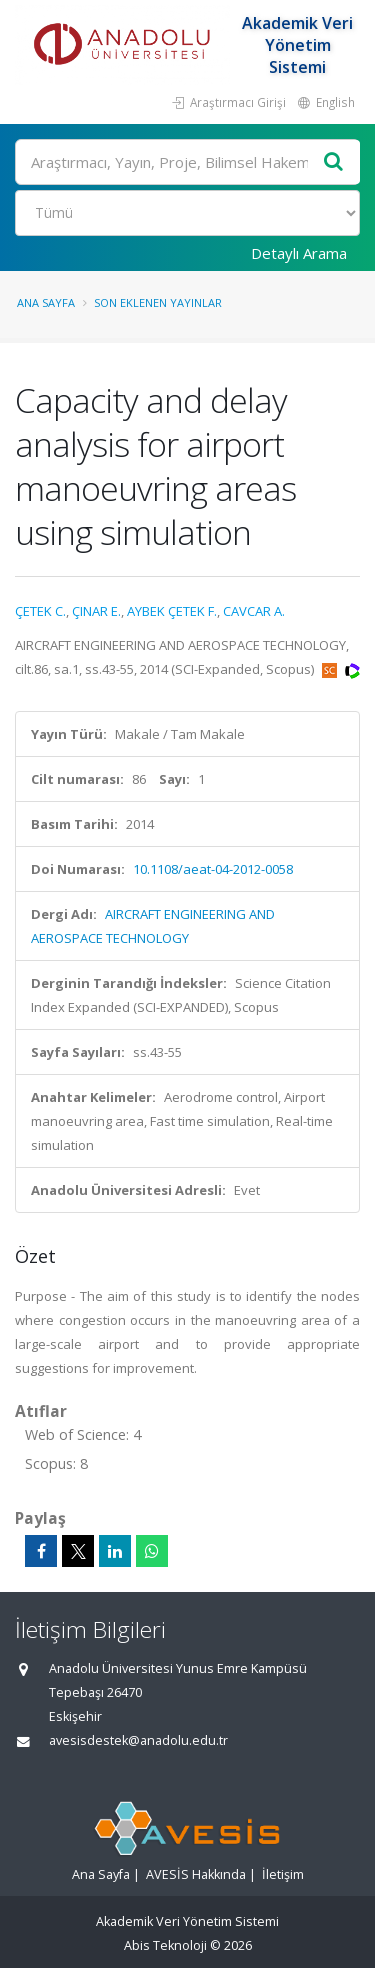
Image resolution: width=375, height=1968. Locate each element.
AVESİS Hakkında (196, 1874)
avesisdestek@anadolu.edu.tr (138, 1740)
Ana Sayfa (46, 302)
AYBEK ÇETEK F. (172, 611)
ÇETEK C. (40, 611)
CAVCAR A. (254, 611)
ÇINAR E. (96, 611)
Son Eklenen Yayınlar (158, 302)
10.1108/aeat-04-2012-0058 (213, 869)
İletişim (283, 1874)
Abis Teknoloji (165, 1945)
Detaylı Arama (299, 253)
